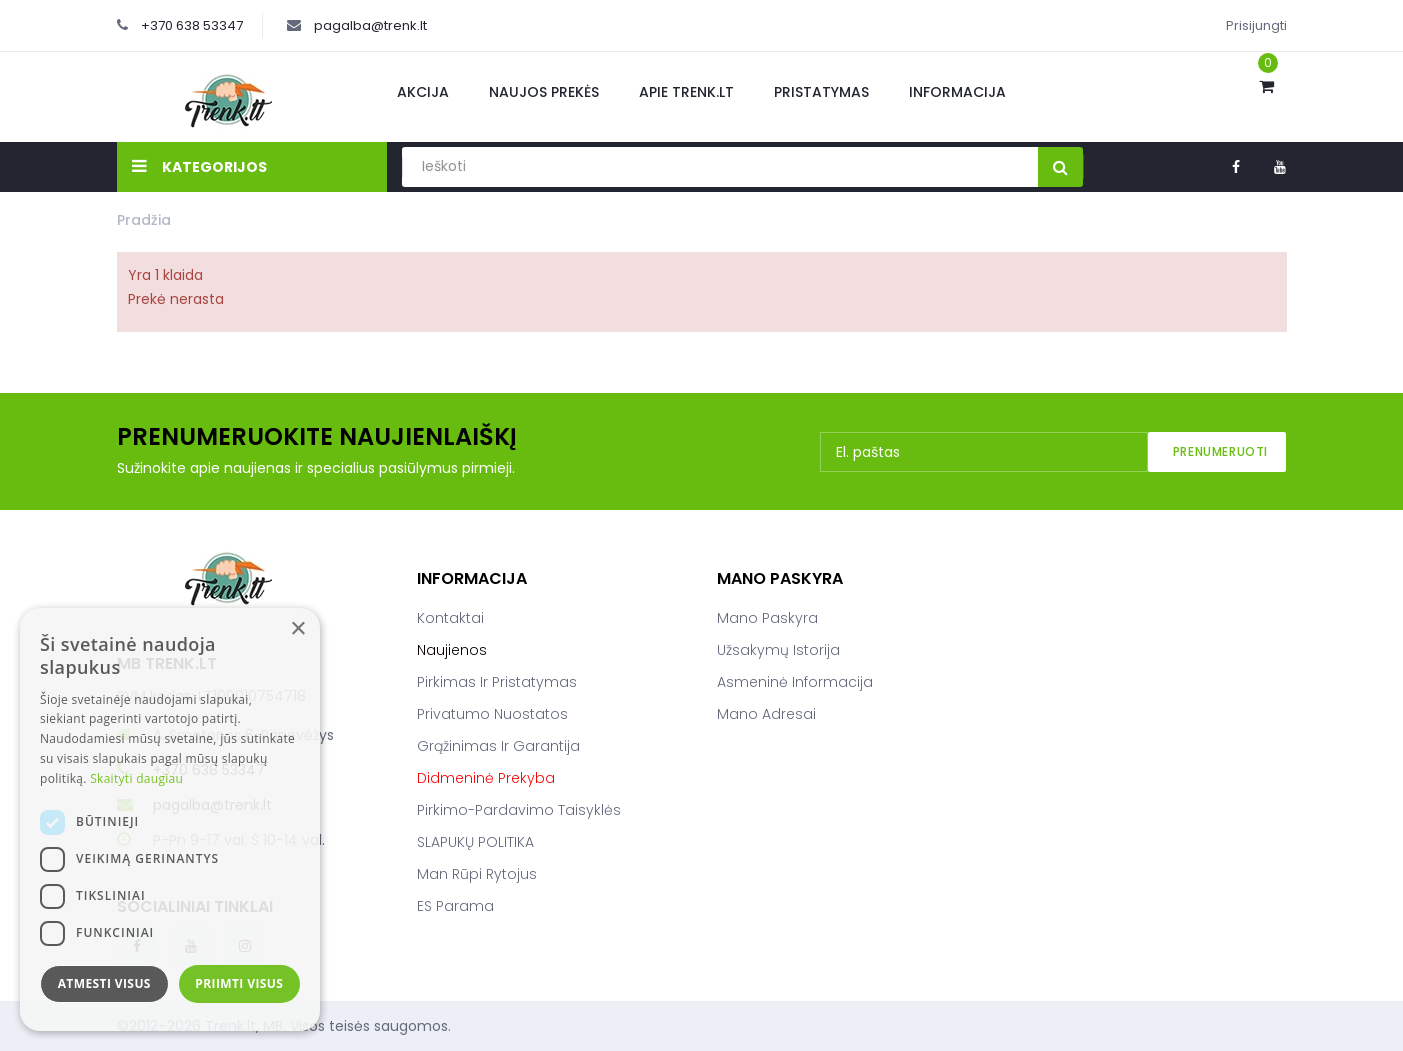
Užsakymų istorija (778, 650)
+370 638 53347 (192, 25)
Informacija (957, 92)
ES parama (455, 906)
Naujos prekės (544, 92)
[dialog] (170, 819)
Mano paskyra (767, 618)
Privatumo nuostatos (492, 714)
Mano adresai (766, 714)
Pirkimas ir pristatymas (497, 682)
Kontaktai (450, 618)
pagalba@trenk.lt (370, 25)
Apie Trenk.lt (686, 92)
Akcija (423, 92)
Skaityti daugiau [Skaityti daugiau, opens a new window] (136, 778)
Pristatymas (821, 92)
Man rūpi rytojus (477, 874)
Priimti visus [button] (239, 983)
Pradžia (144, 220)
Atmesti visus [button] (104, 983)
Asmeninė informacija (795, 682)
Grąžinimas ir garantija (498, 746)
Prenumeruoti (1220, 451)
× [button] (297, 629)
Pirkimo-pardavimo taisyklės (519, 810)
